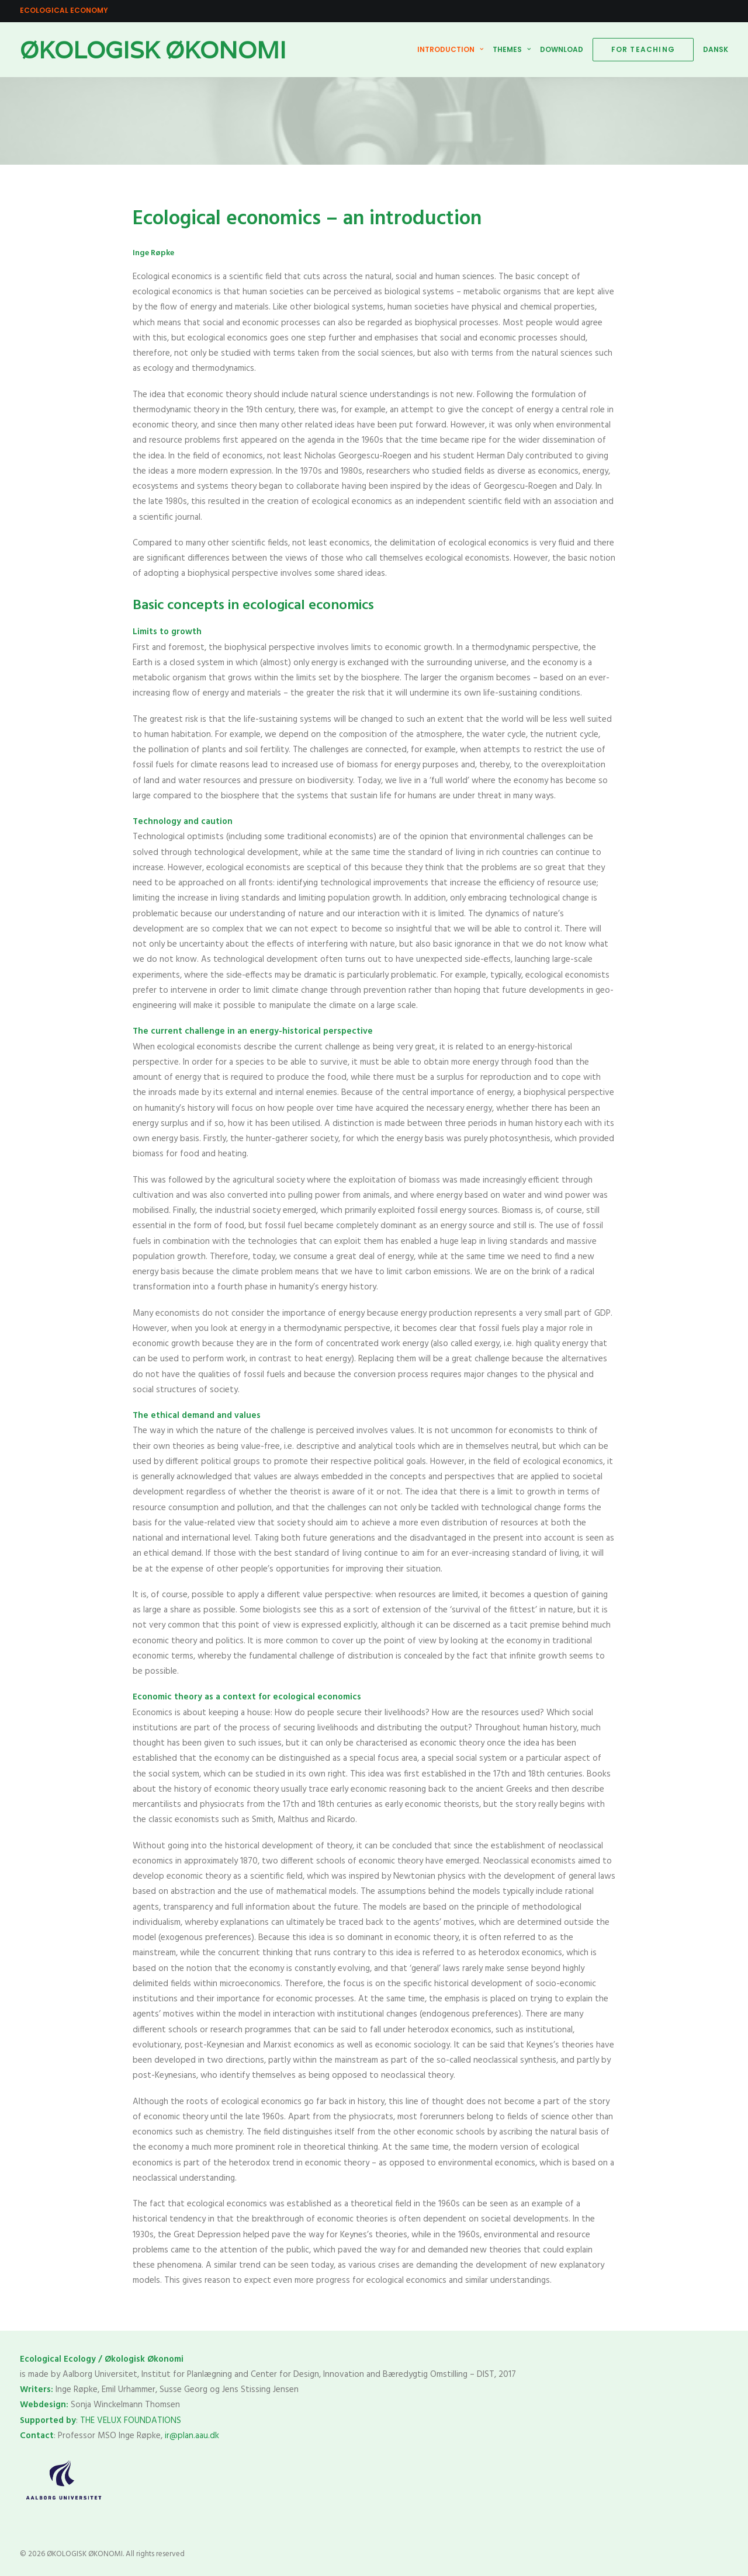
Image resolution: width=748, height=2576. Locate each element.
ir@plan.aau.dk (192, 2436)
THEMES (512, 49)
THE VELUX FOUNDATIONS (131, 2421)
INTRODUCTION (450, 49)
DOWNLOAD (561, 49)
